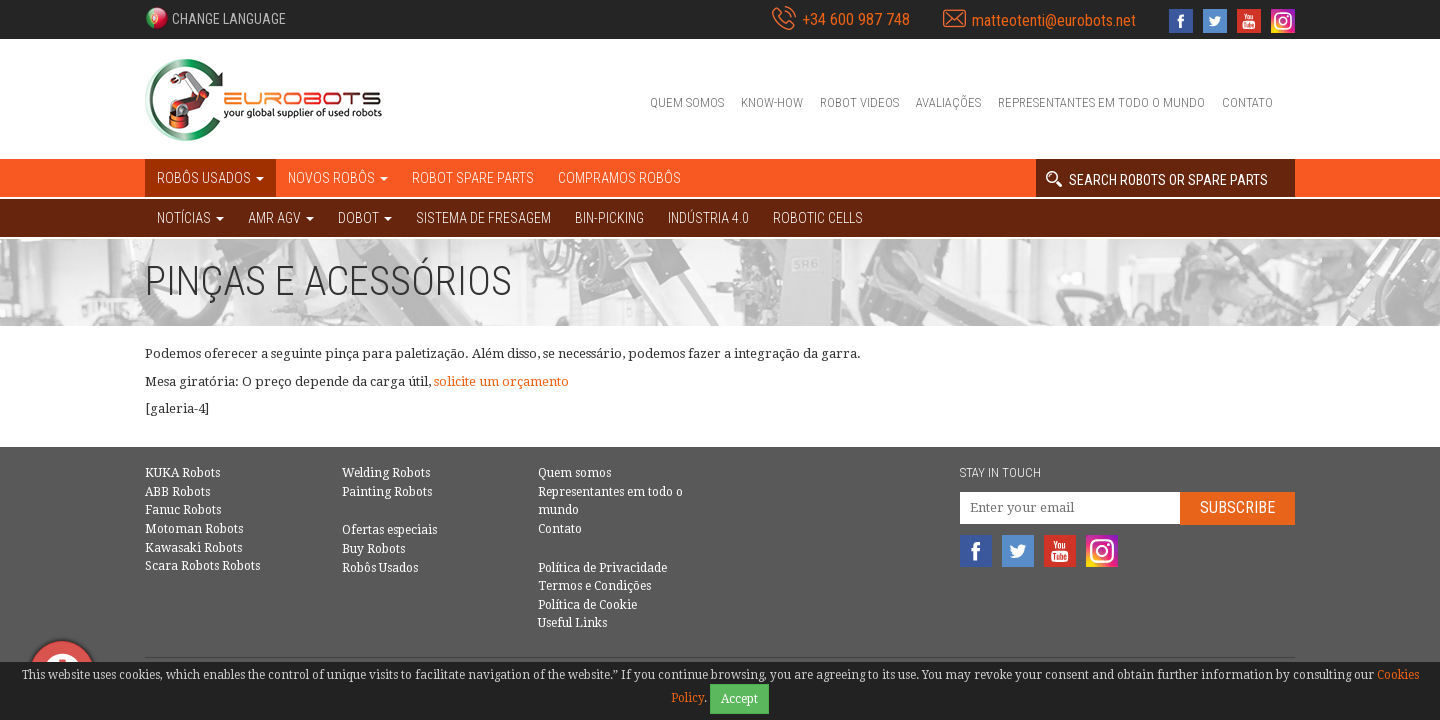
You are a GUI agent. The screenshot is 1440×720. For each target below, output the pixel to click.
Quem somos (687, 102)
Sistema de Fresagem (483, 218)
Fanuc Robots (183, 510)
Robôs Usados (380, 568)
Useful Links (572, 623)
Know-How (772, 102)
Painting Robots (387, 492)
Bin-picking (609, 218)
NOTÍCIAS (190, 218)
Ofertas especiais (389, 530)
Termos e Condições (594, 586)
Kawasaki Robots (193, 548)
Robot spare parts (473, 178)
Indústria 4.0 (708, 218)
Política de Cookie (587, 605)
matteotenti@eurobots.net (1054, 20)
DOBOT (365, 218)
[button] (215, 18)
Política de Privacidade (602, 568)
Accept (739, 699)
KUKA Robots (182, 473)
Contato (1247, 102)
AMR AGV (281, 218)
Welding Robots (386, 473)
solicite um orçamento (501, 381)
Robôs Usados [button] (210, 178)
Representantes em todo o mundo (1101, 102)
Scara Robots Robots (202, 566)
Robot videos (859, 102)
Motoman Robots (194, 529)
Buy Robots (373, 549)
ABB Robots (177, 492)
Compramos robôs (619, 178)
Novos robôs (338, 178)
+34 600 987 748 (856, 19)
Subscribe (1237, 507)
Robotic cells (818, 218)
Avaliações (948, 102)
